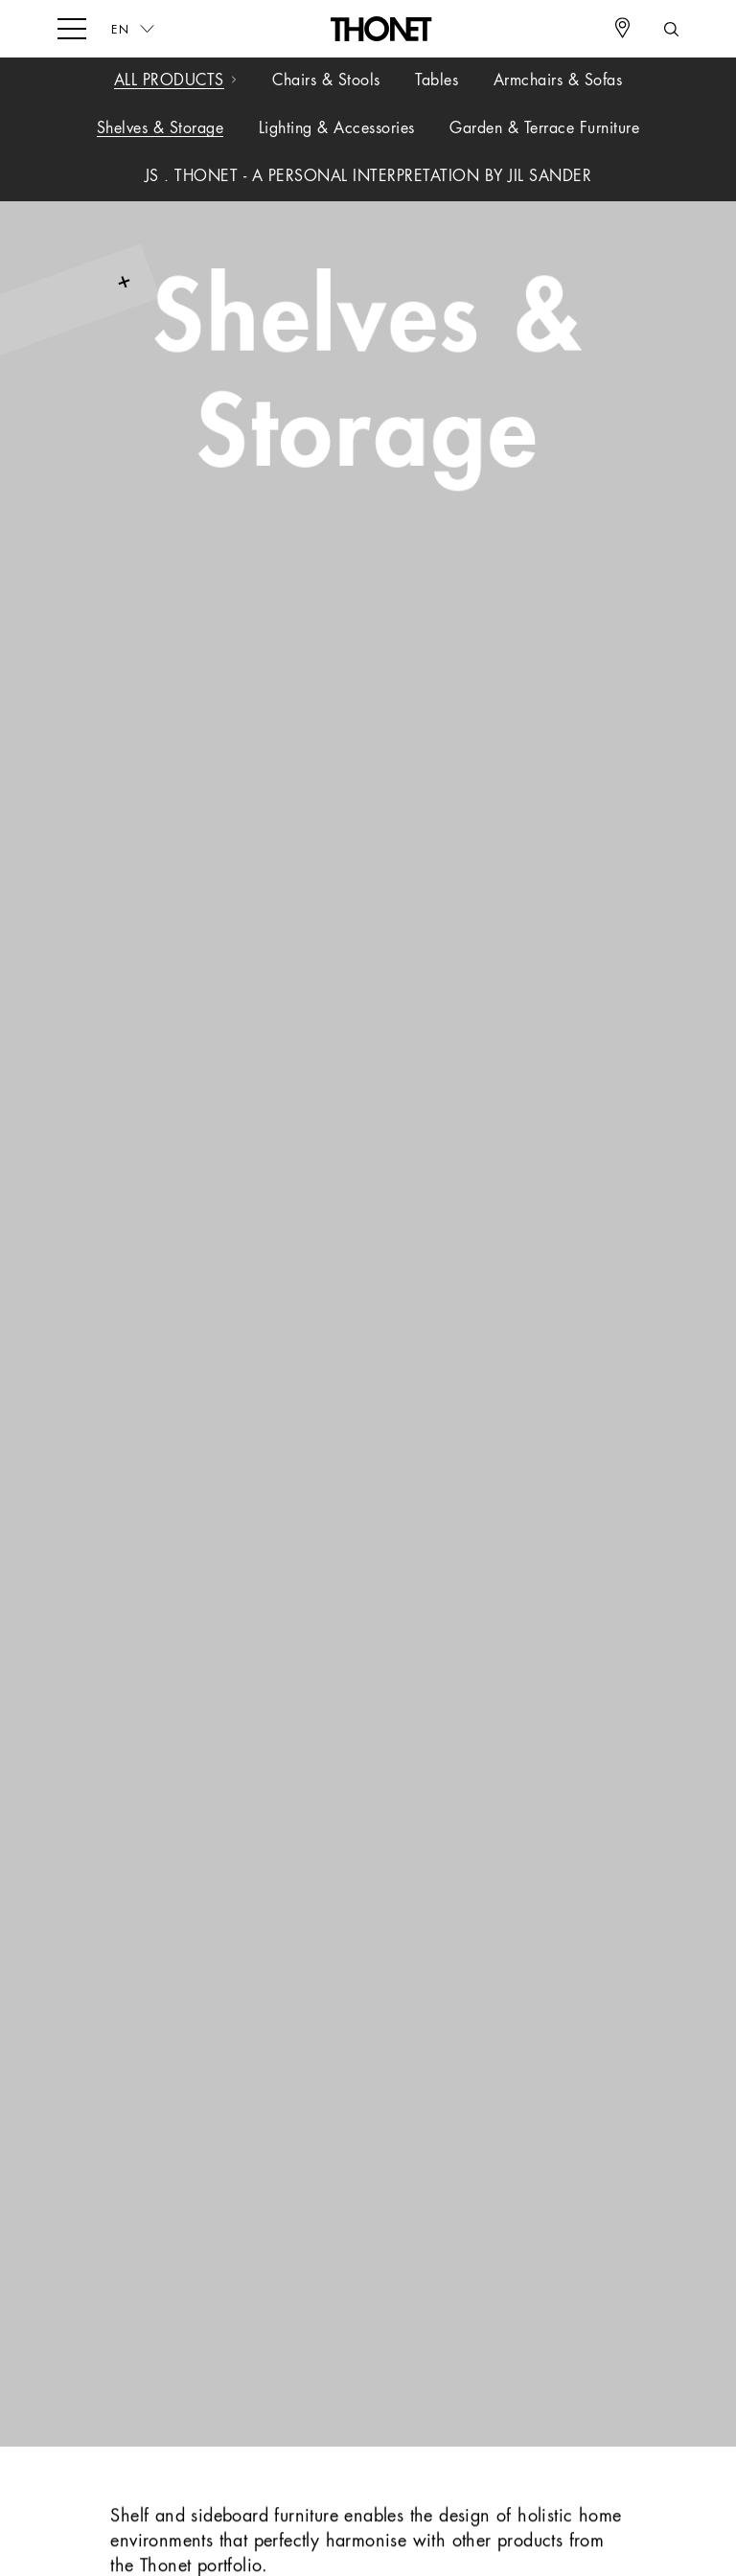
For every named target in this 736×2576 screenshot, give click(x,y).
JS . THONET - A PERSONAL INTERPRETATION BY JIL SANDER (368, 177)
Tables (436, 81)
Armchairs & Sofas (558, 81)
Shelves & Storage (160, 129)
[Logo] (382, 29)
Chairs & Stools (326, 81)
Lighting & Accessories (337, 129)
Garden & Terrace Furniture (544, 129)
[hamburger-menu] (72, 27)
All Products (169, 81)
